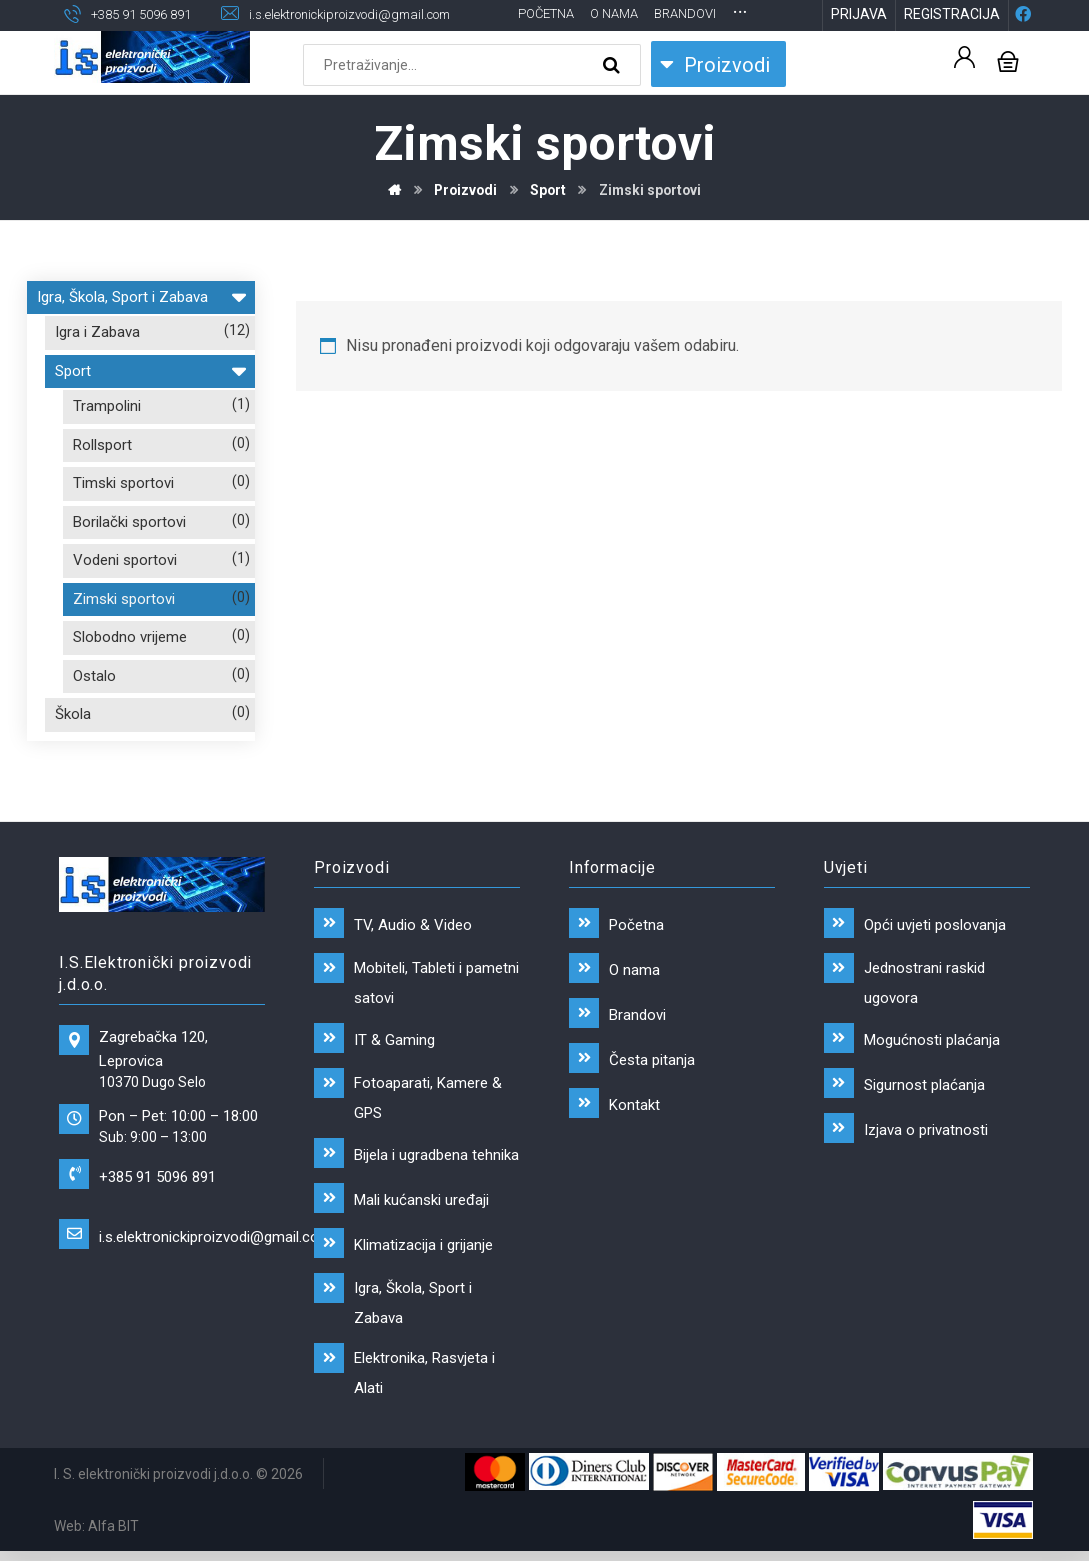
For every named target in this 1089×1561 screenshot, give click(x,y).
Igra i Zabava (97, 366)
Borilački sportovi (129, 555)
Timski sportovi (123, 517)
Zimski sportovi (124, 632)
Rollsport (102, 478)
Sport (150, 401)
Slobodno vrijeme (130, 671)
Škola (73, 748)
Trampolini (107, 440)
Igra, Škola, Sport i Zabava (141, 327)
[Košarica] (1008, 92)
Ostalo (94, 709)
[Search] (614, 98)
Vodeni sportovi (125, 594)
